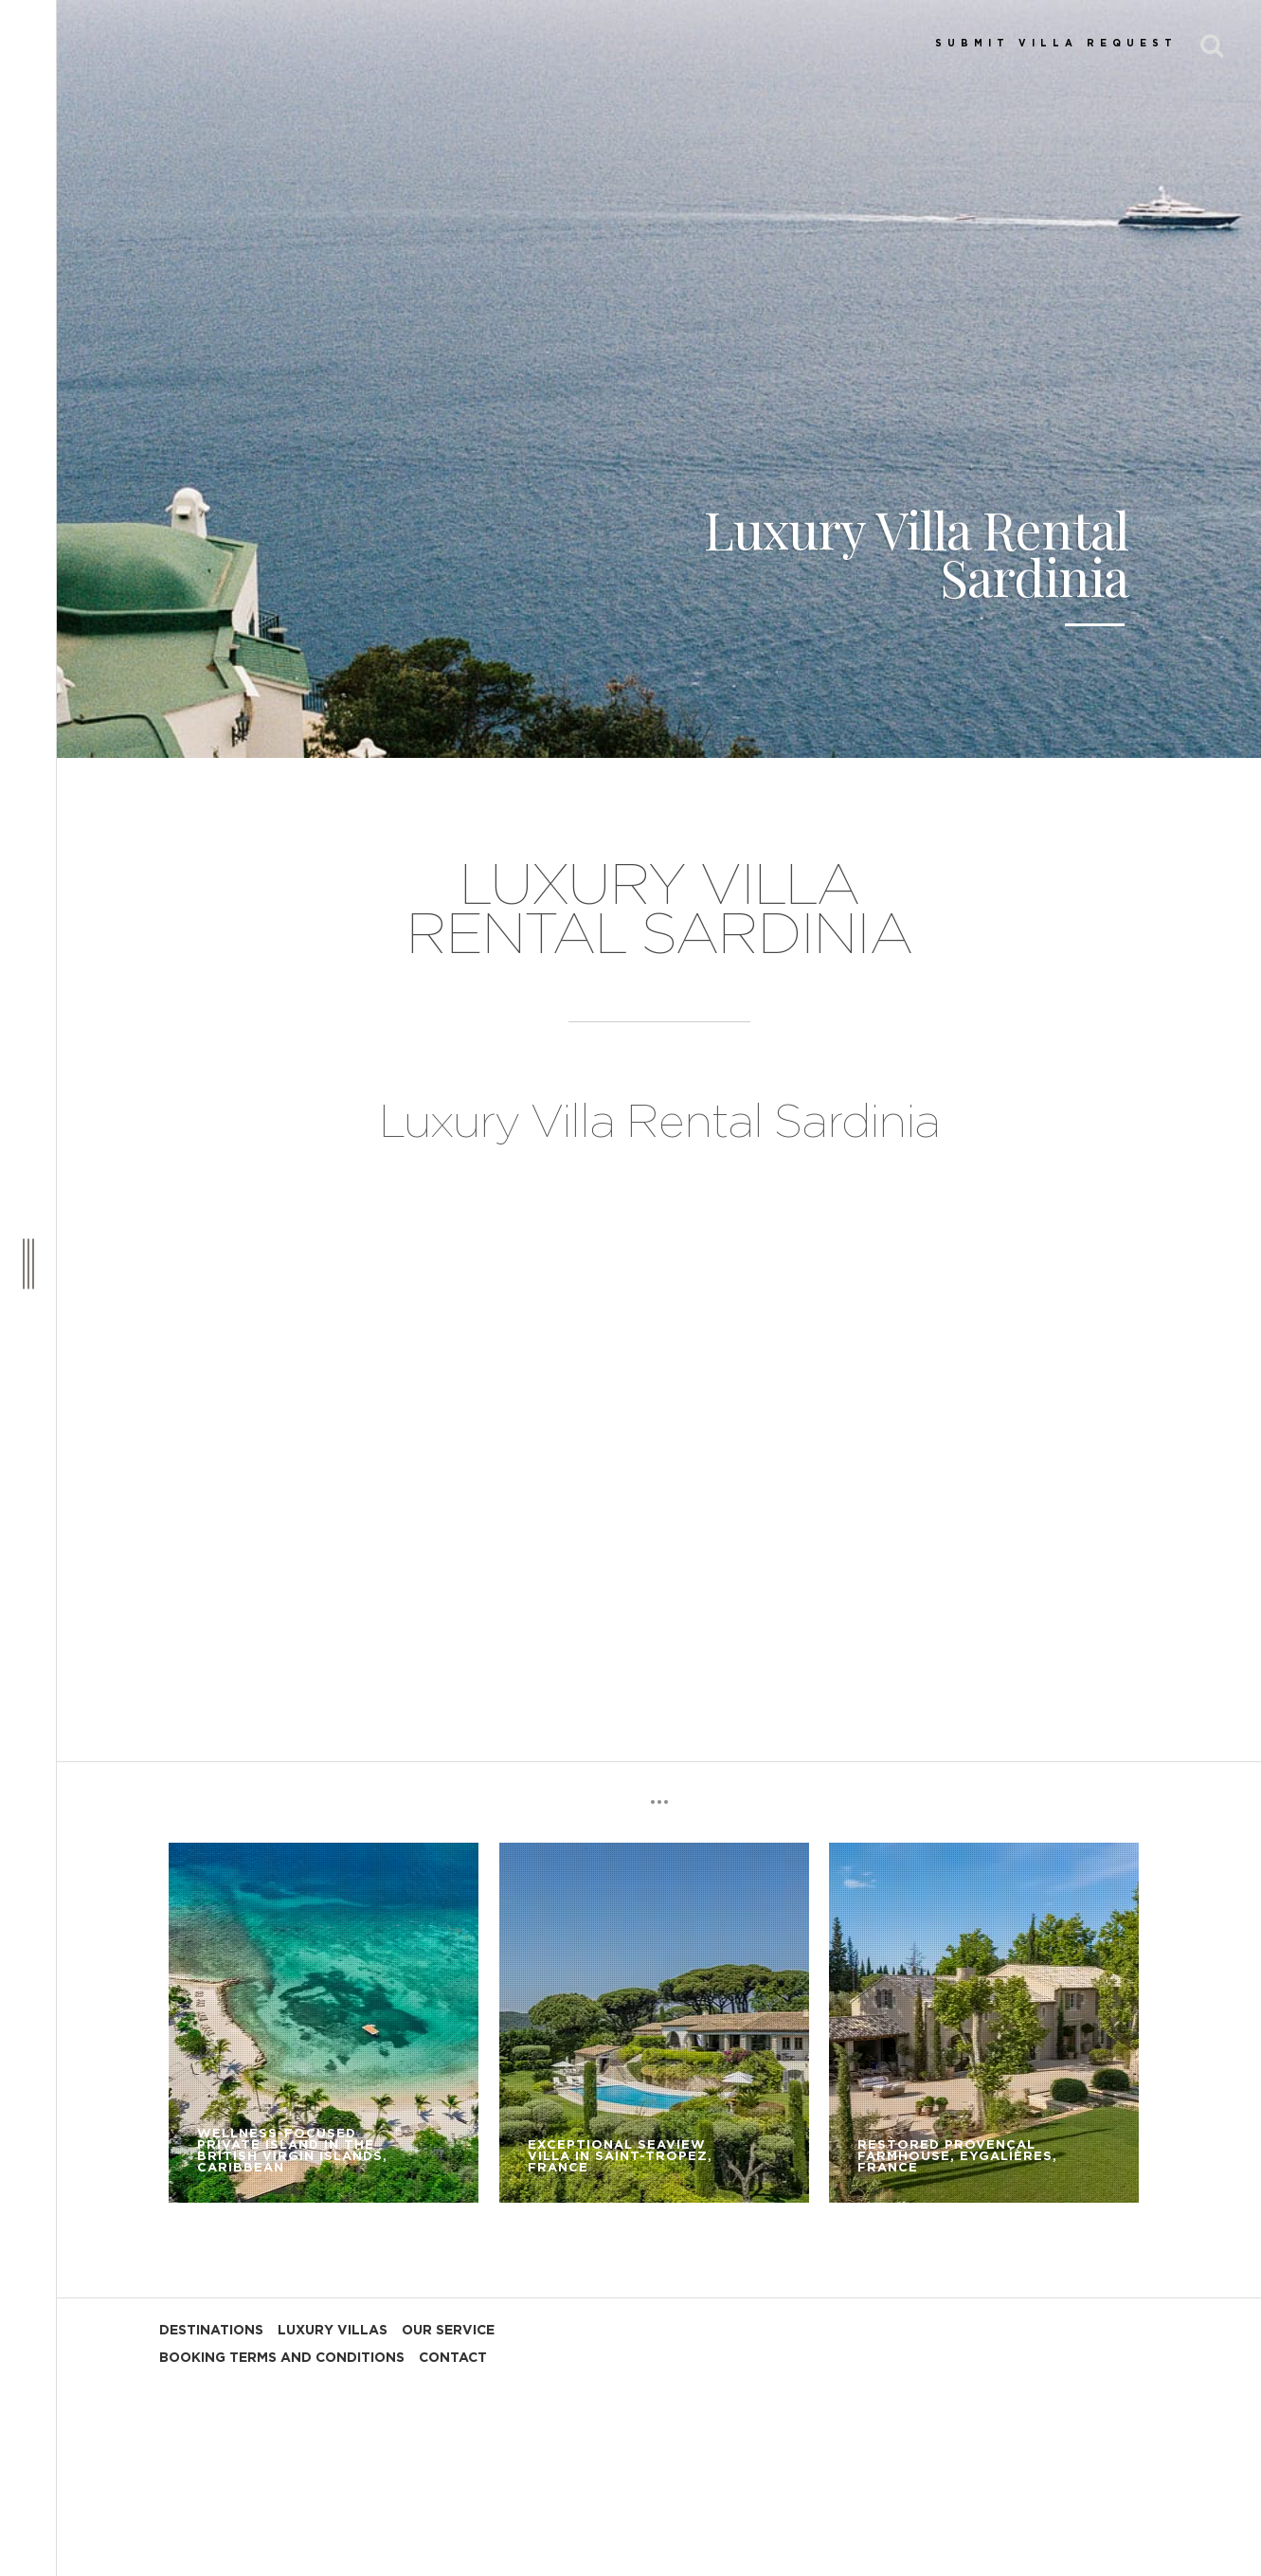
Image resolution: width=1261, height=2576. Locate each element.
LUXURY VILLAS (332, 2330)
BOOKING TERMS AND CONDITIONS (282, 2358)
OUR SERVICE (448, 2330)
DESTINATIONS (211, 2330)
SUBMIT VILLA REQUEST (1056, 43)
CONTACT (453, 2358)
